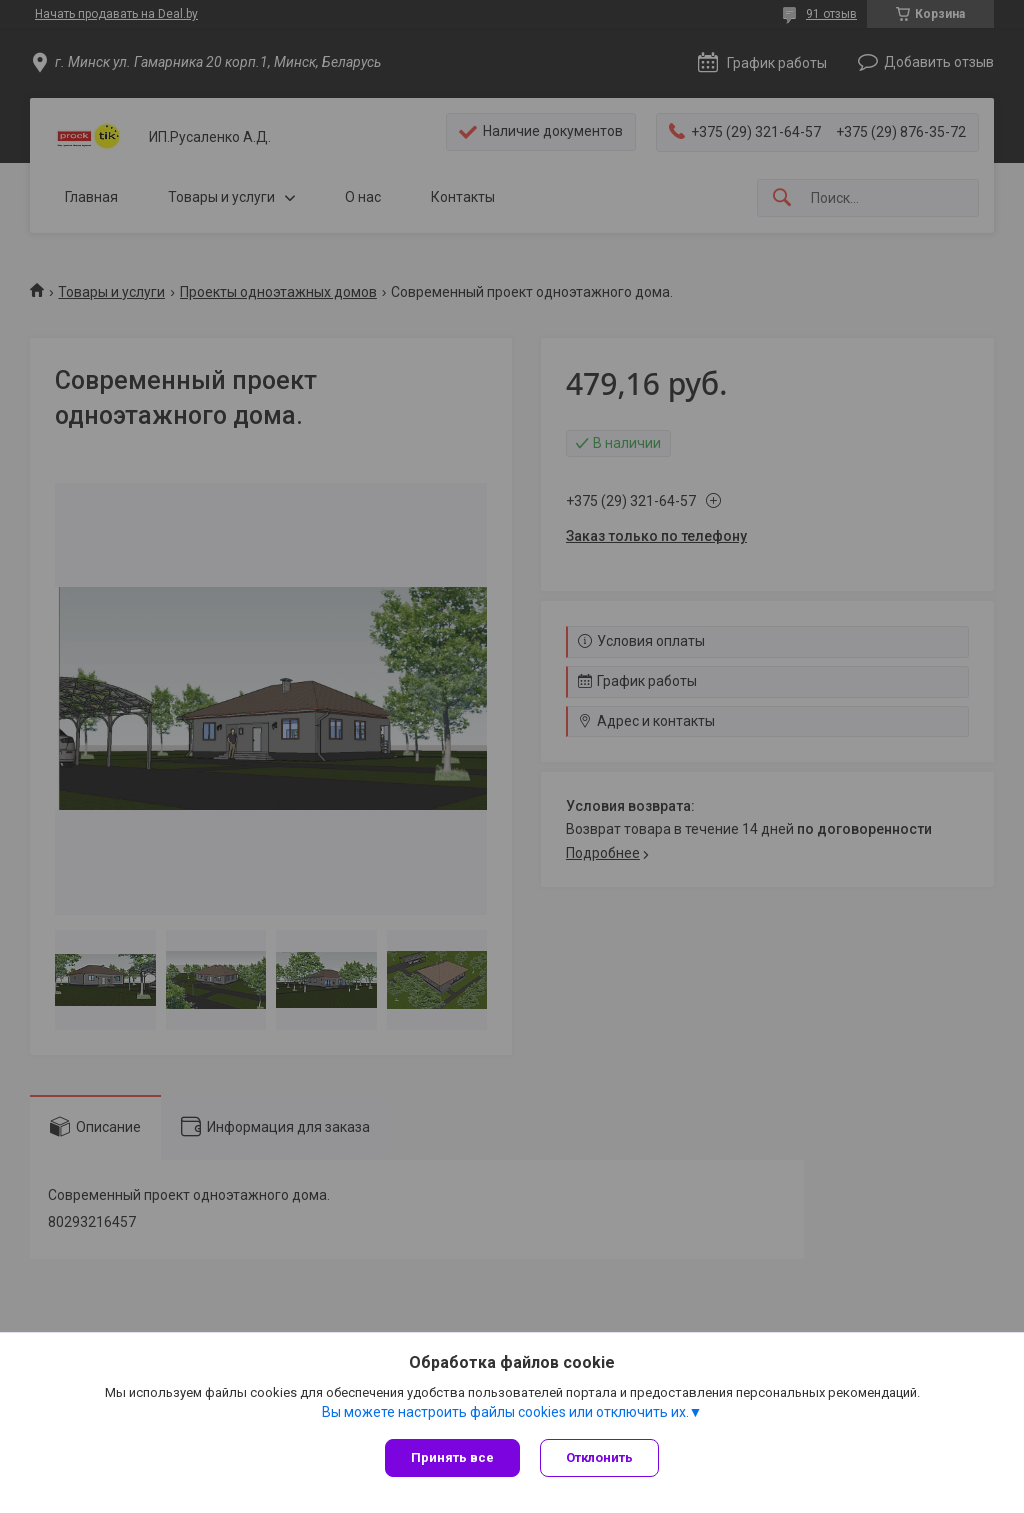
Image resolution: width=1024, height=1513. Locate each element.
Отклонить (599, 1457)
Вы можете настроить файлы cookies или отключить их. (505, 1412)
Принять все (452, 1457)
